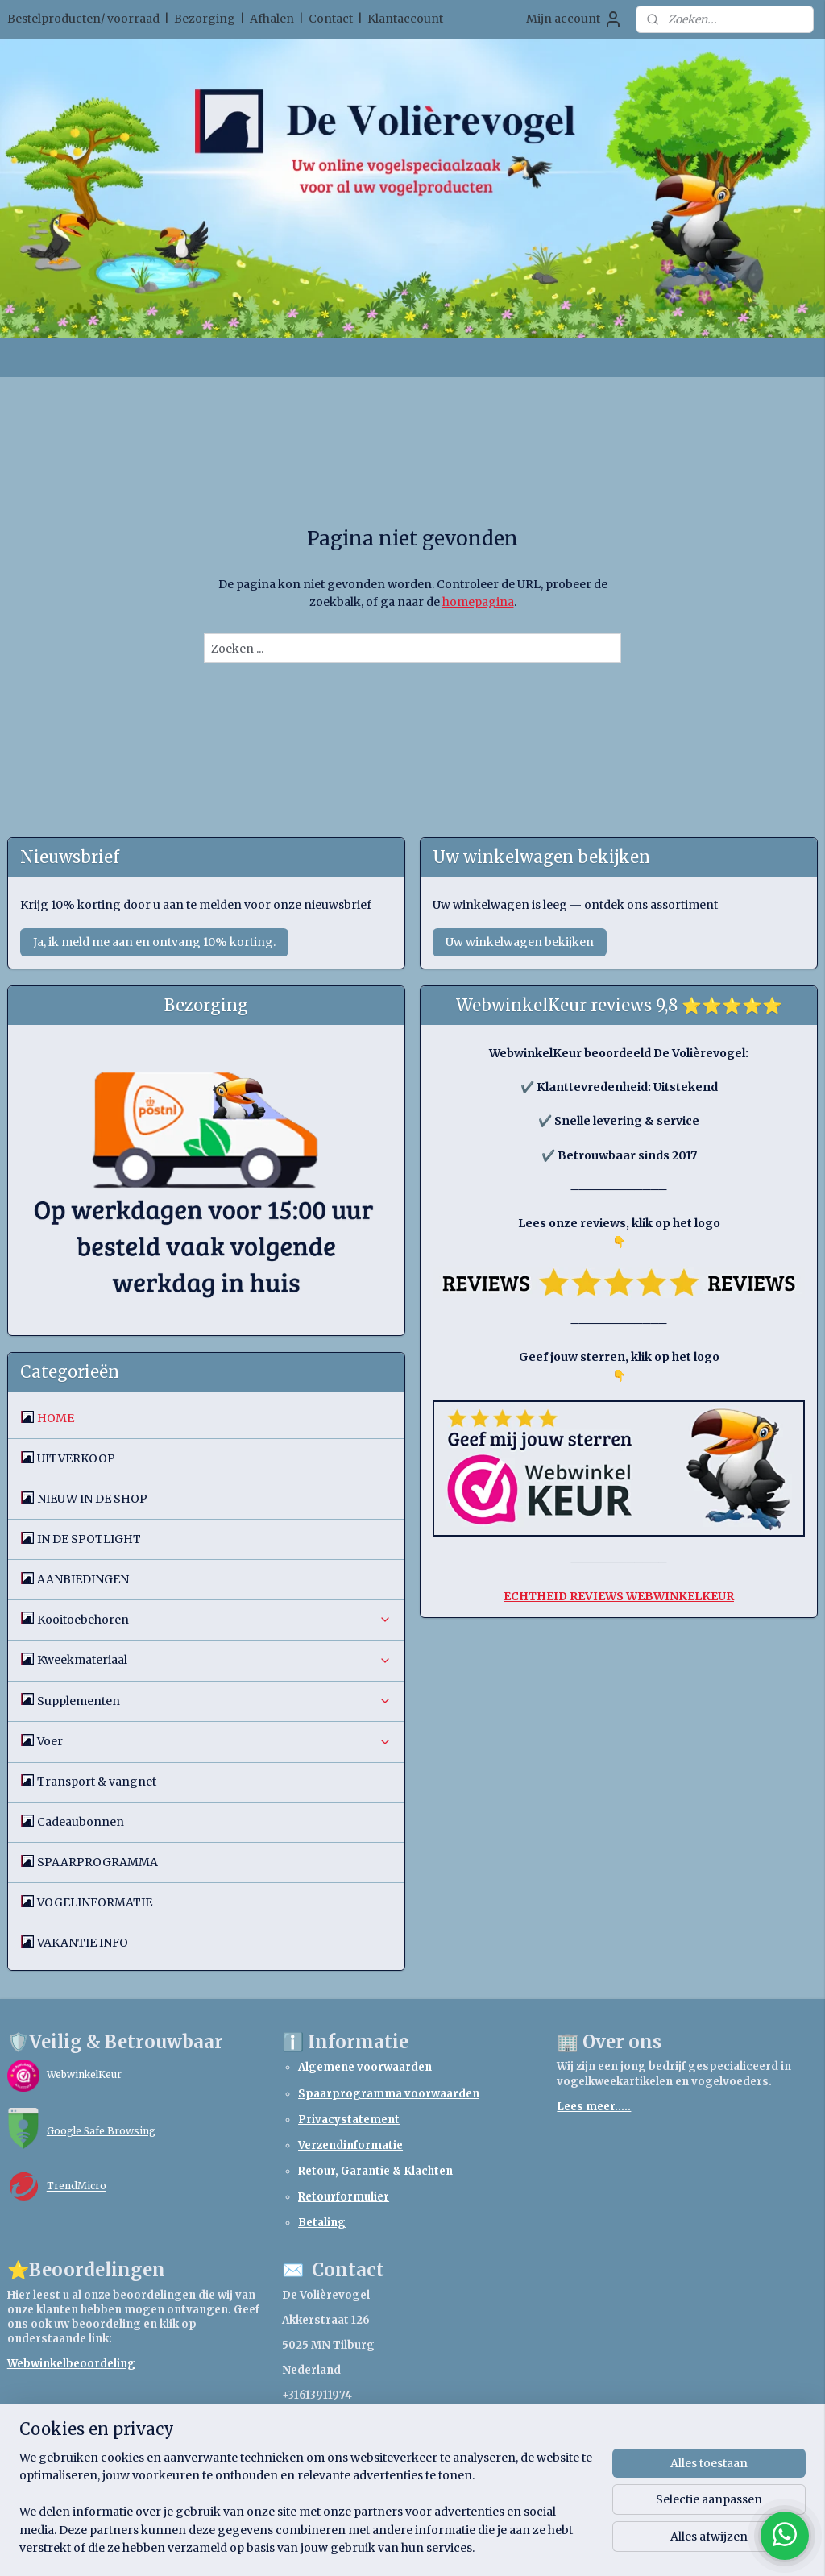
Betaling (322, 2223)
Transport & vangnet (96, 1781)
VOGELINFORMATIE (94, 1902)
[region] (306, 2512)
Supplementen (214, 1701)
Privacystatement (349, 2119)
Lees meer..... (594, 2106)
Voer (214, 1741)
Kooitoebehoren (214, 1619)
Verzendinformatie (350, 2145)
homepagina (478, 602)
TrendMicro (76, 2186)
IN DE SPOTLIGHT (89, 1539)
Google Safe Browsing (101, 2131)
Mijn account (574, 19)
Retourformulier (343, 2197)
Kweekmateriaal (214, 1660)
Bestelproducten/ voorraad (83, 18)
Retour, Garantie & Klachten (375, 2171)
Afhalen (272, 18)
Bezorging (204, 18)
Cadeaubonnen (80, 1822)
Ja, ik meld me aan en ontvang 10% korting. (154, 942)
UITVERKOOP (76, 1458)
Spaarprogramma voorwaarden (388, 2094)
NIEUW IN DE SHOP (92, 1498)
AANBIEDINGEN (83, 1579)
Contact (331, 18)
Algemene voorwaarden (365, 2067)
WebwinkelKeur (84, 2075)
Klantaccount (405, 18)
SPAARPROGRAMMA (97, 1862)
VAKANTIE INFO (82, 1942)
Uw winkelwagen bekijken (520, 942)
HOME (55, 1418)
